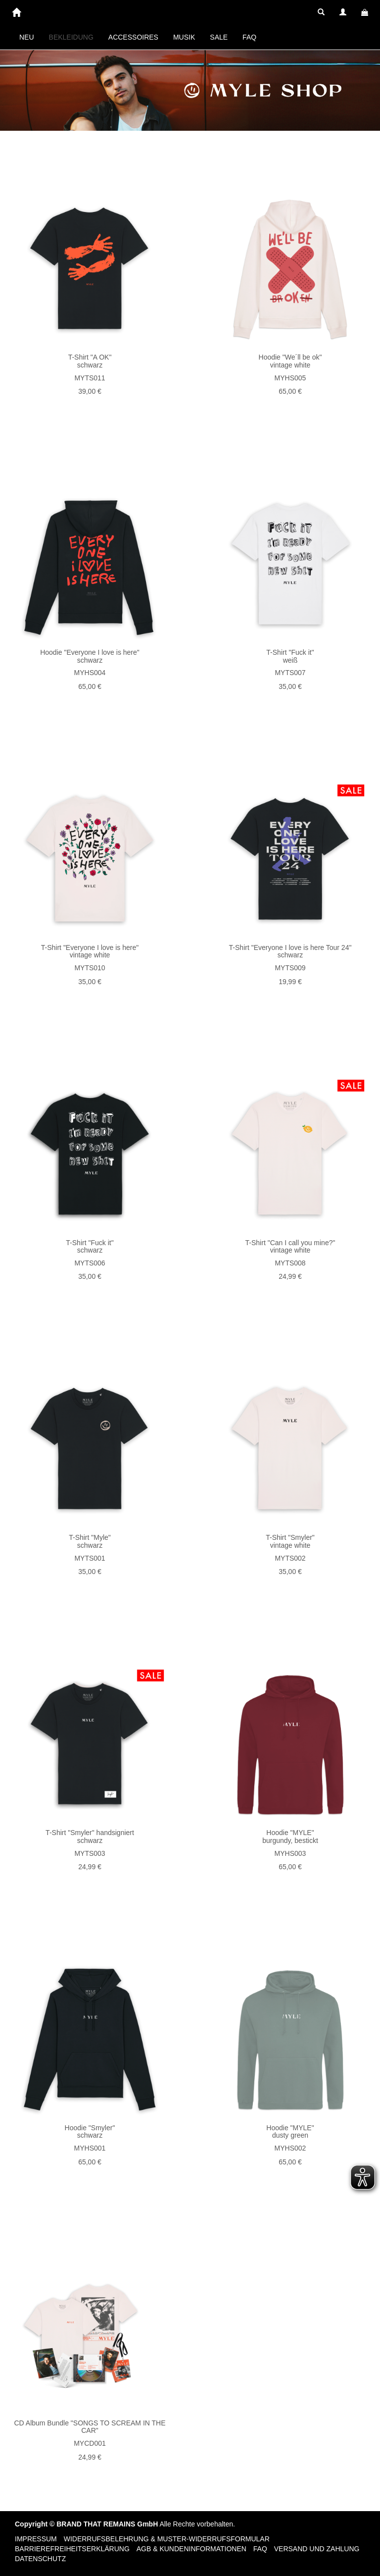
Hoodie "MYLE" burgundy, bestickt (290, 1836)
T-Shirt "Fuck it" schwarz (89, 1246)
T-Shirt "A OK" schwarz (90, 360)
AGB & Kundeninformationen (191, 2549)
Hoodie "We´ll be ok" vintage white (290, 360)
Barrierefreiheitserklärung (72, 2549)
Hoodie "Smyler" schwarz (90, 2131)
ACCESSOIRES (133, 37)
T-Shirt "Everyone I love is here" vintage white (90, 951)
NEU (26, 37)
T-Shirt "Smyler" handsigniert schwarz (90, 1836)
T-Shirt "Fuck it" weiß (290, 656)
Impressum (36, 2539)
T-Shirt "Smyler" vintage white (290, 1541)
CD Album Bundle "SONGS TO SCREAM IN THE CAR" (89, 2426)
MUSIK (184, 37)
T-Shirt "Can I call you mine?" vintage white (290, 1246)
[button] (321, 12)
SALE (219, 37)
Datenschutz (40, 2559)
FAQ (249, 37)
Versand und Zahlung (317, 2549)
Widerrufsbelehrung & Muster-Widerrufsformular (167, 2539)
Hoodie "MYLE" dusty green (290, 2131)
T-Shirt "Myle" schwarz (90, 1541)
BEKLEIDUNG (71, 37)
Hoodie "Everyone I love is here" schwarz (90, 656)
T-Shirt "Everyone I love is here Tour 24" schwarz (290, 951)
